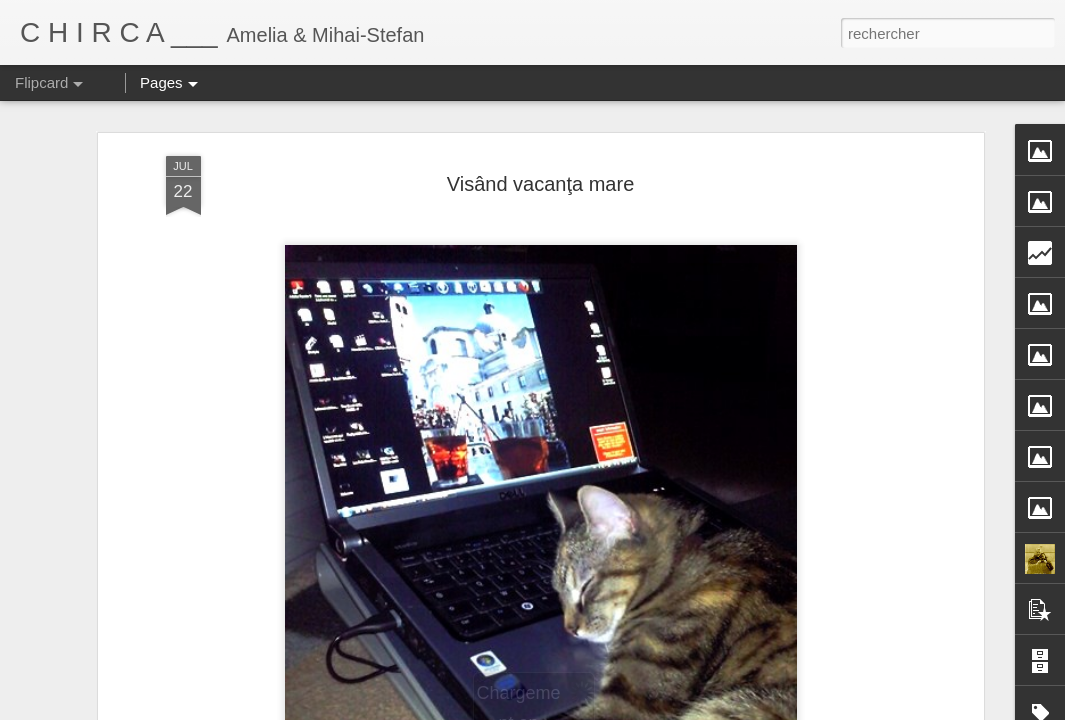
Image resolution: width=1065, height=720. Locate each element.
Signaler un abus (740, 709)
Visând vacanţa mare (541, 135)
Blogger (674, 709)
